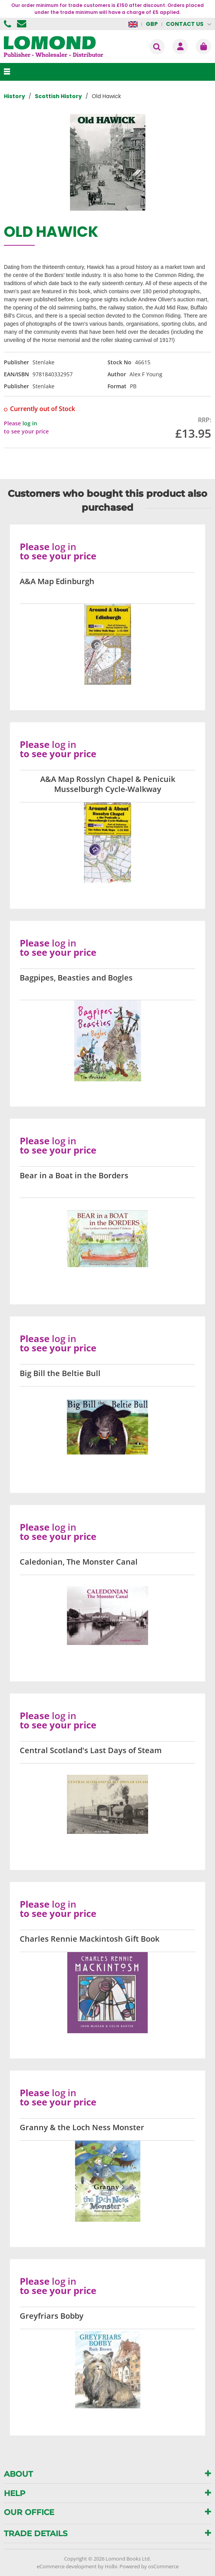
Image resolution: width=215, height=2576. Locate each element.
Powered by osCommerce (149, 2566)
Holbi (111, 2566)
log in (29, 423)
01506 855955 (8, 24)
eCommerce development (67, 2566)
